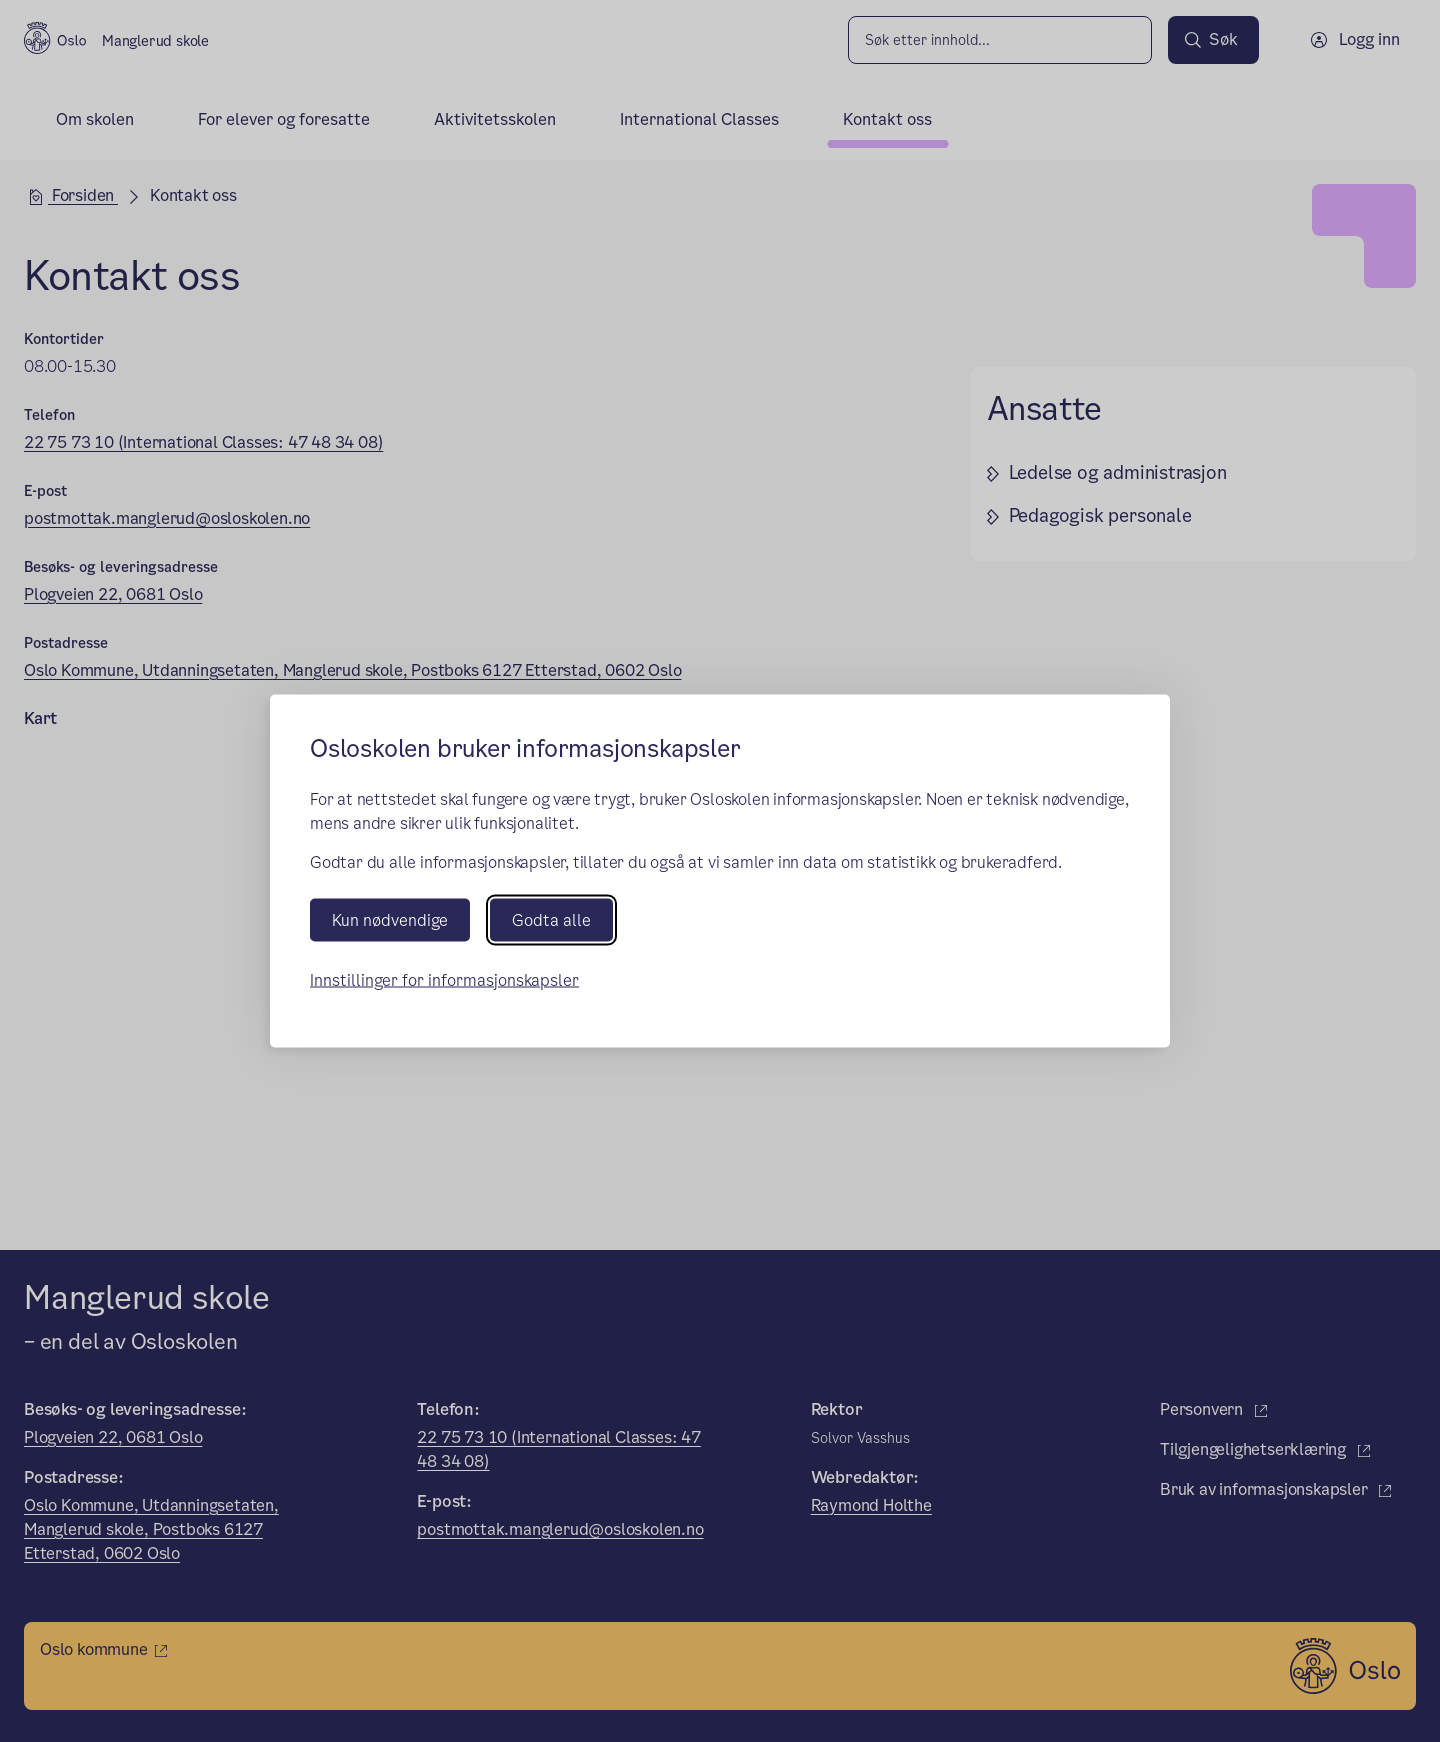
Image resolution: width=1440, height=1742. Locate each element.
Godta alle (551, 919)
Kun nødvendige (390, 919)
